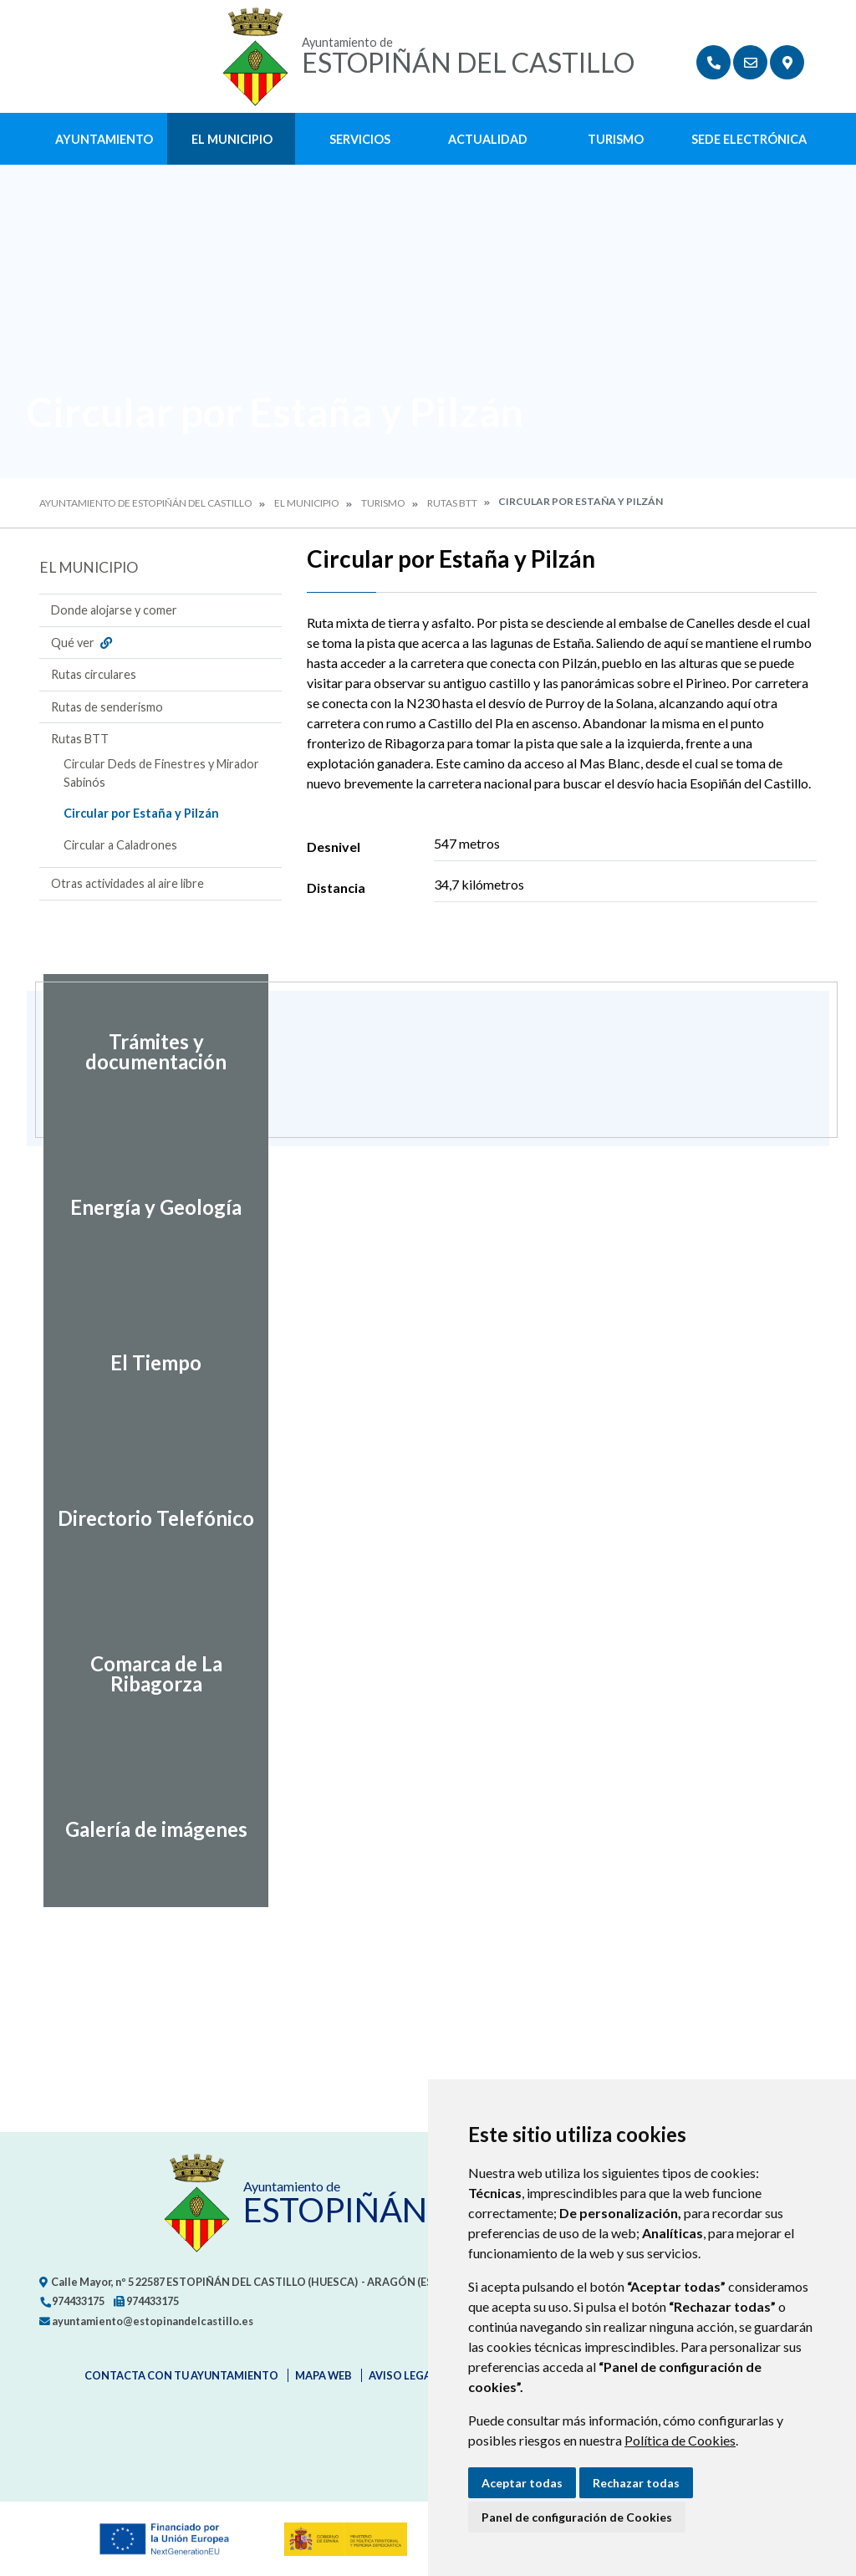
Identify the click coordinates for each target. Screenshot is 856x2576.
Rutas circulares (93, 674)
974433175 (71, 2301)
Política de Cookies (680, 2440)
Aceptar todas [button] (522, 2483)
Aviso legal (403, 2375)
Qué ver (83, 642)
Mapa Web (323, 2375)
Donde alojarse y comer (114, 610)
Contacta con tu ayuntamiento (181, 2375)
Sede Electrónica (749, 139)
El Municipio (232, 139)
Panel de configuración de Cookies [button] (577, 2517)
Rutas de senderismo (107, 707)
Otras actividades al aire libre (127, 883)
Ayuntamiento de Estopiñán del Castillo (145, 503)
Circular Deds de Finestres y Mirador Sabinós (161, 773)
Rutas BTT (452, 503)
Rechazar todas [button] (636, 2483)
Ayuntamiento (104, 139)
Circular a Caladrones (120, 845)
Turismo (616, 139)
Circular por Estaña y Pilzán (141, 813)
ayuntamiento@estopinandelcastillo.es (146, 2321)
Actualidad (487, 139)
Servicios (359, 139)
